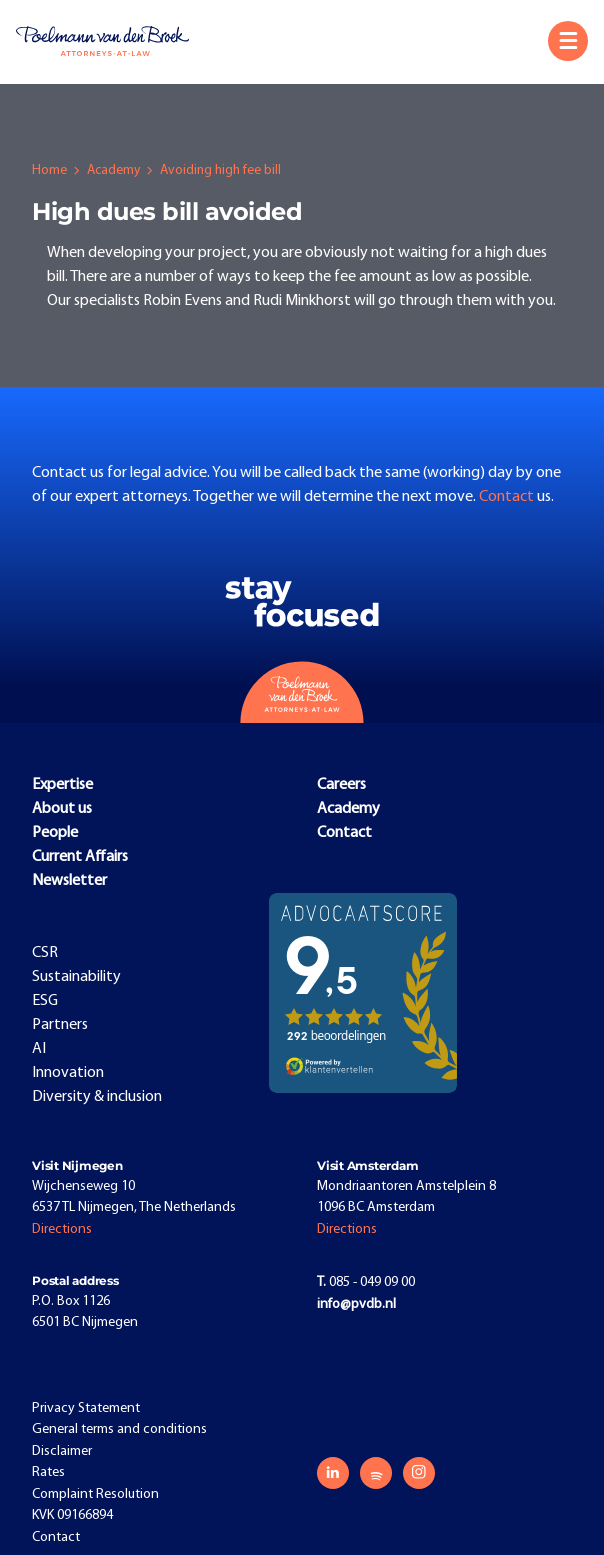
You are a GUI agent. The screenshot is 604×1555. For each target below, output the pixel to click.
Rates (48, 1472)
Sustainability (76, 977)
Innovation (68, 1073)
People (55, 833)
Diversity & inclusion (97, 1097)
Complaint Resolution (95, 1494)
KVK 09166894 (72, 1515)
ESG (45, 1001)
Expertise (62, 785)
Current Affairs (80, 857)
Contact (508, 497)
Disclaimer (62, 1451)
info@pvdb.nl (356, 1304)
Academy (113, 170)
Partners (60, 1025)
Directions (62, 1229)
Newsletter (69, 881)
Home (49, 170)
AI (39, 1049)
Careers (341, 785)
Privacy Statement (86, 1408)
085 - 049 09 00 (366, 1282)
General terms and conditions (119, 1429)
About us (62, 809)
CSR (45, 953)
